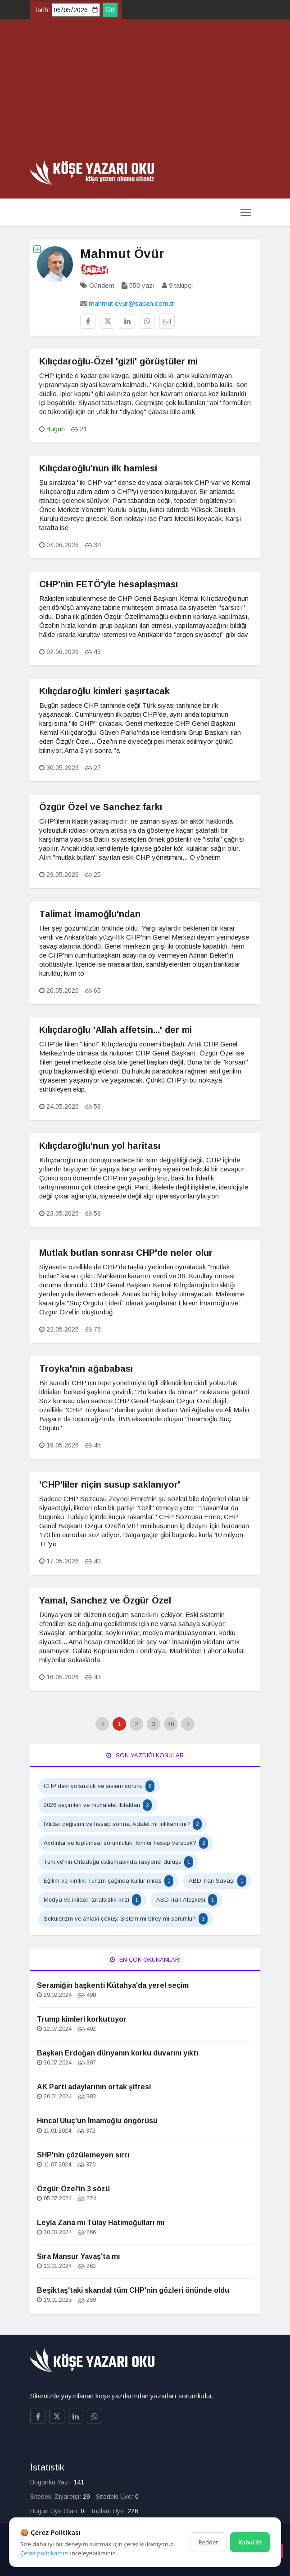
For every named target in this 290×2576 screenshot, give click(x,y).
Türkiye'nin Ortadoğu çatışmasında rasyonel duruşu (118, 1862)
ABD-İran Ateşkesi (186, 1900)
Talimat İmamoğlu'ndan (89, 914)
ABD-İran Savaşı (217, 1881)
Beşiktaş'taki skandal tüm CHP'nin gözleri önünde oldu (133, 2290)
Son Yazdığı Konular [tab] (145, 1755)
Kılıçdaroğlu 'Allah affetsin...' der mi (115, 1030)
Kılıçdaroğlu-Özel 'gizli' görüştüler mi (118, 361)
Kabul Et (250, 2542)
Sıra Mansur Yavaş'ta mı (78, 2256)
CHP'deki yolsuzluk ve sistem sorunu (99, 1786)
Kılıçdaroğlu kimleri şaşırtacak (104, 691)
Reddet (208, 2542)
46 (170, 1724)
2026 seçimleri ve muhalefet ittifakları (98, 1805)
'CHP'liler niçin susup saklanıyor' (109, 1484)
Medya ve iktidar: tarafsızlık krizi (92, 1900)
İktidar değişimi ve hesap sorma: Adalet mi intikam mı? (123, 1824)
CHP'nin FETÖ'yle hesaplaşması (108, 584)
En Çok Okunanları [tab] (145, 1959)
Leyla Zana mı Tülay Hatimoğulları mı (100, 2222)
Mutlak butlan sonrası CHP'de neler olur (126, 1253)
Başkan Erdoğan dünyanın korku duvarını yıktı (117, 2053)
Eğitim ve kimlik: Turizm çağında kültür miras (108, 1881)
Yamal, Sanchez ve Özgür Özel (105, 1600)
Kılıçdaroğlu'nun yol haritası (99, 1146)
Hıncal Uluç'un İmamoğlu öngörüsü (97, 2120)
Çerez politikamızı (44, 2553)
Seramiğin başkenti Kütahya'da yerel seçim (113, 1985)
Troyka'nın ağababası (86, 1368)
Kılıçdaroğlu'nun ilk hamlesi (98, 468)
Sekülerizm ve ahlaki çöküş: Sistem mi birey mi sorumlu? (126, 1919)
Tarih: (42, 10)
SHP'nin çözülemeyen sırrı (83, 2155)
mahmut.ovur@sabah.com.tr (131, 303)
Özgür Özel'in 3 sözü (73, 2189)
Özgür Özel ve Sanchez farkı (100, 807)
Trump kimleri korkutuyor (82, 2019)
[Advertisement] (145, 93)
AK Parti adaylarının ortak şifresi (94, 2087)
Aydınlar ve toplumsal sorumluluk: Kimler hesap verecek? (126, 1843)
